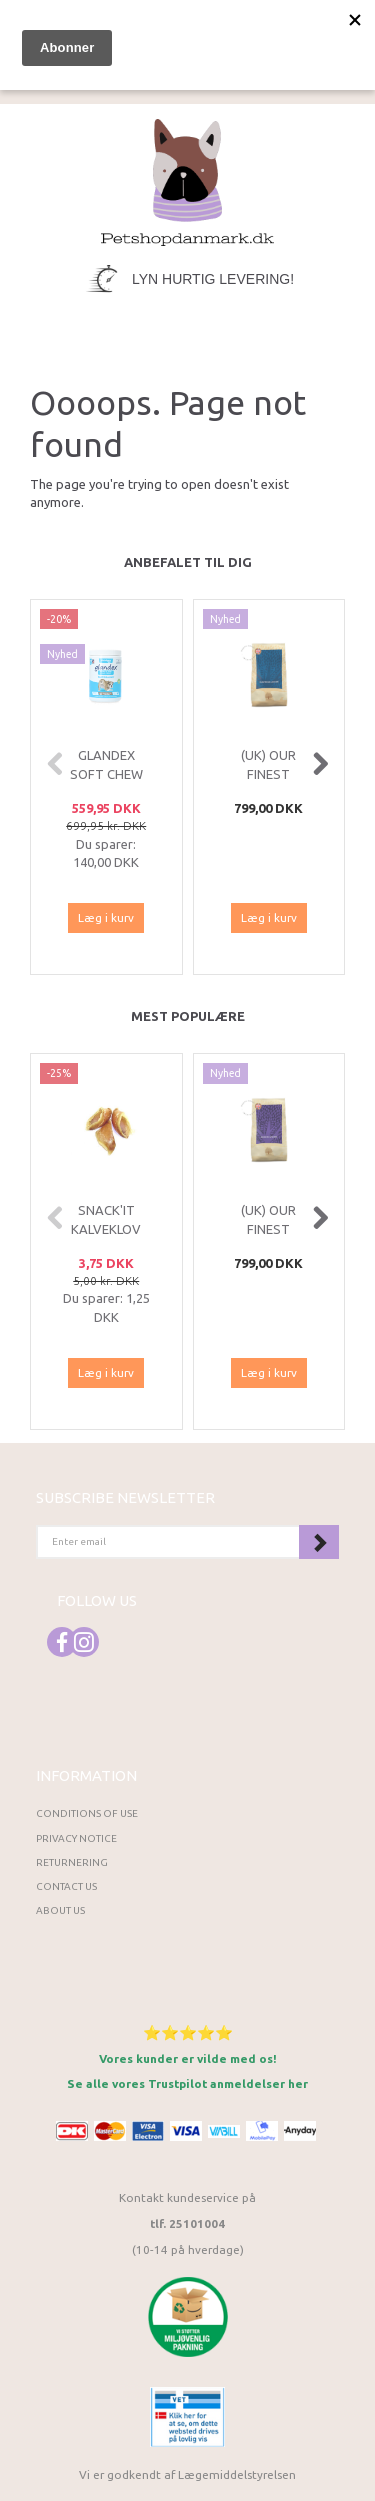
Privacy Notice (76, 1838)
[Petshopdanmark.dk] (187, 180)
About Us (60, 1910)
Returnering (72, 1862)
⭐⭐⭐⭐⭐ (188, 2032)
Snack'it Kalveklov (106, 1219)
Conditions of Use (87, 1813)
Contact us (66, 1886)
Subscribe (319, 1542)
